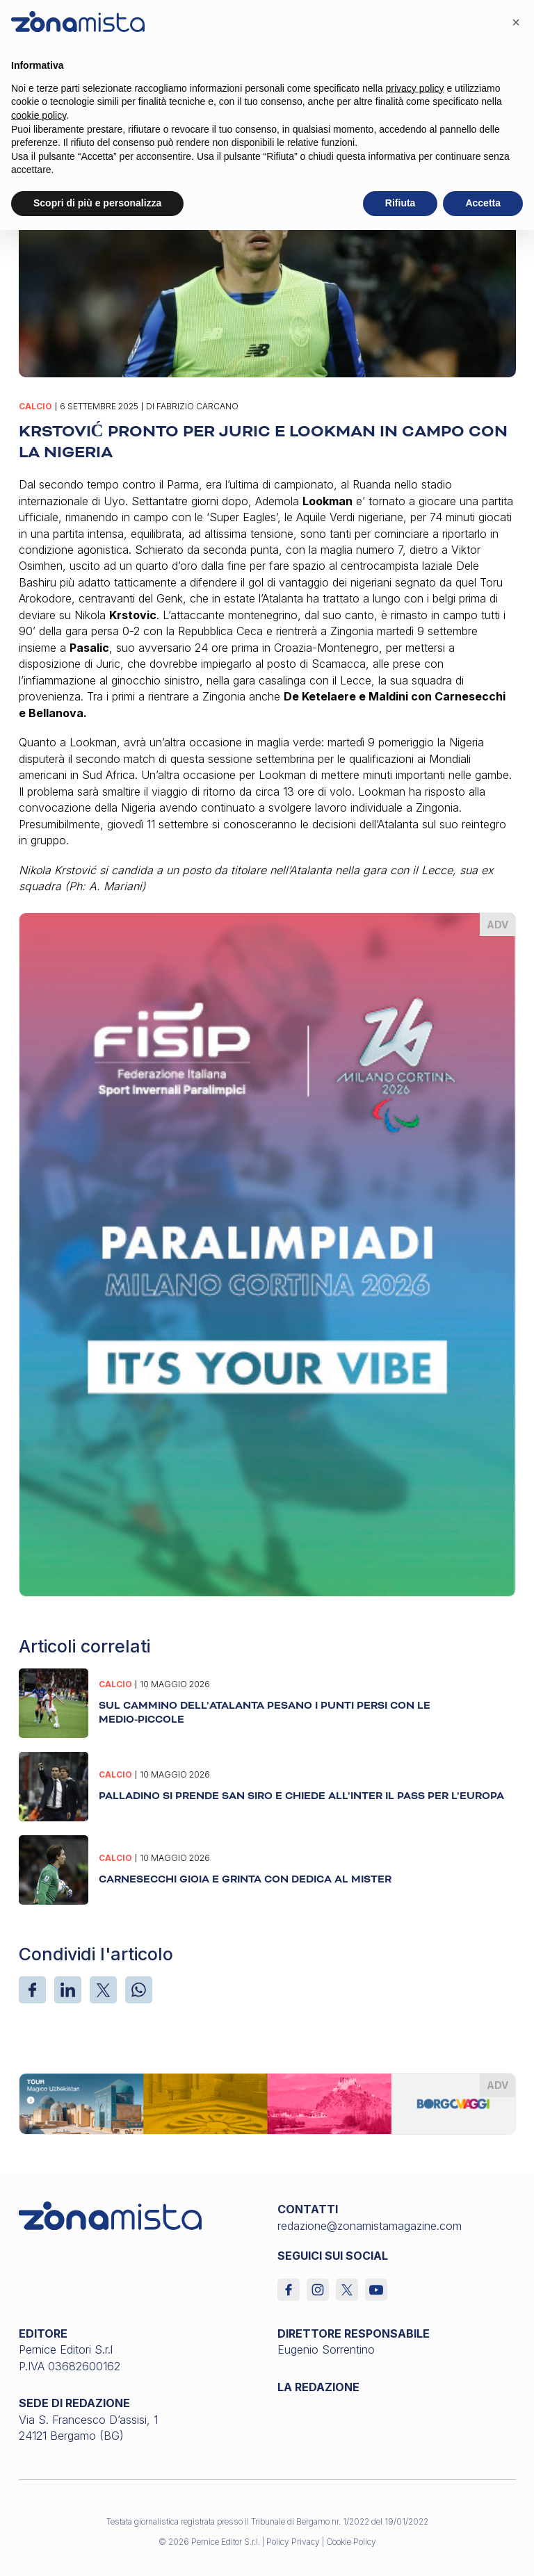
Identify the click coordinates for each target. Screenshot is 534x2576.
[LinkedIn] (67, 1989)
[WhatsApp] (138, 1989)
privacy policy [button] (415, 88)
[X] (103, 1989)
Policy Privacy (293, 2541)
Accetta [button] (483, 202)
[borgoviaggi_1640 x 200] (267, 2103)
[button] (516, 22)
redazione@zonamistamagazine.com (369, 2226)
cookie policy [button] (38, 115)
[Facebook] (32, 1989)
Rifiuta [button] (400, 202)
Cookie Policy (351, 2541)
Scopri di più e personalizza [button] (97, 202)
